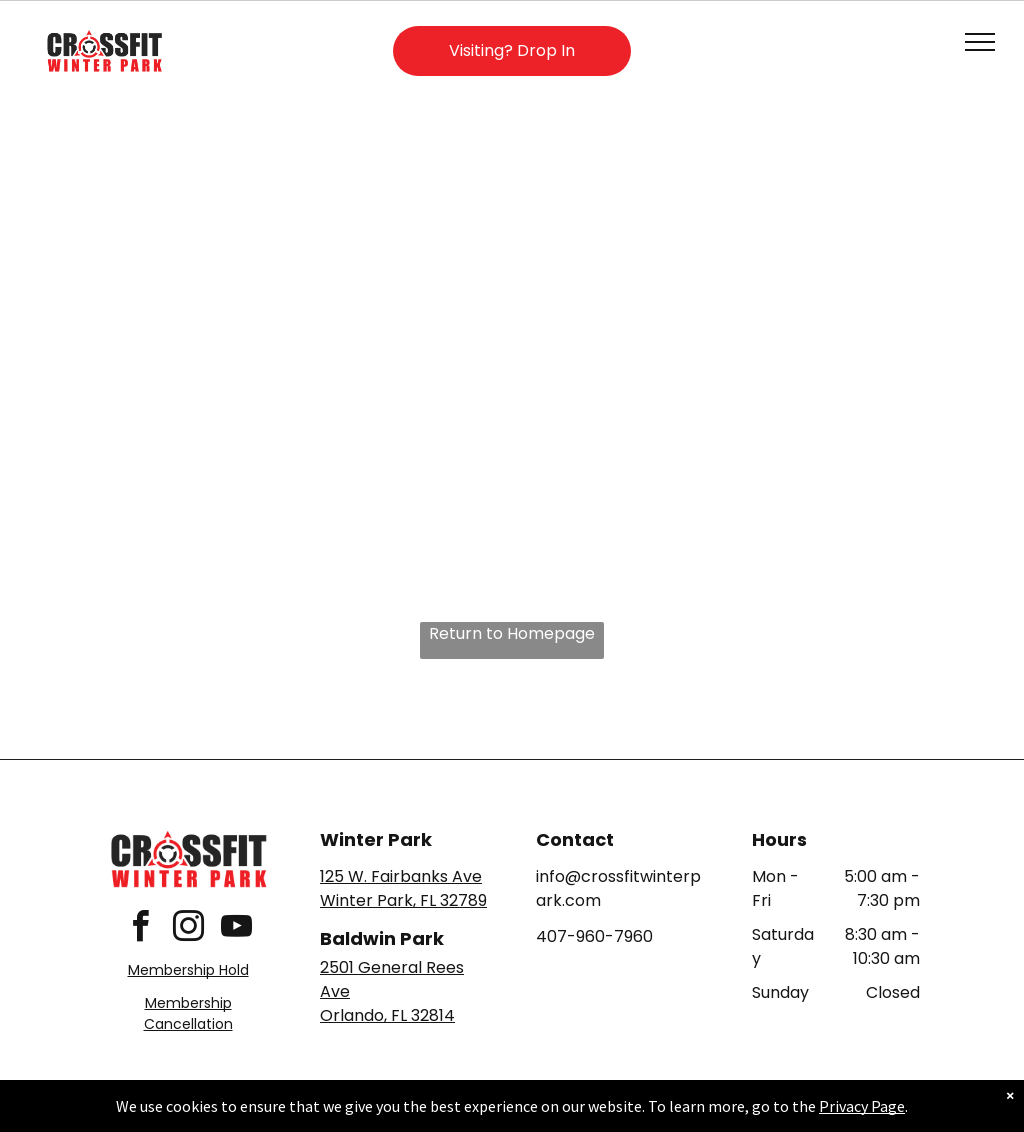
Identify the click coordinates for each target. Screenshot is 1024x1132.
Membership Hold (188, 970)
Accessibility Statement (552, 1113)
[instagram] (188, 929)
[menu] (980, 42)
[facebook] (140, 929)
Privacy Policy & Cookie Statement (387, 1113)
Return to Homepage (512, 633)
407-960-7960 (594, 936)
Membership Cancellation (188, 1013)
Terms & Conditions (677, 1113)
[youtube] (236, 929)
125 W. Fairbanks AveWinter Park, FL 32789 (403, 888)
